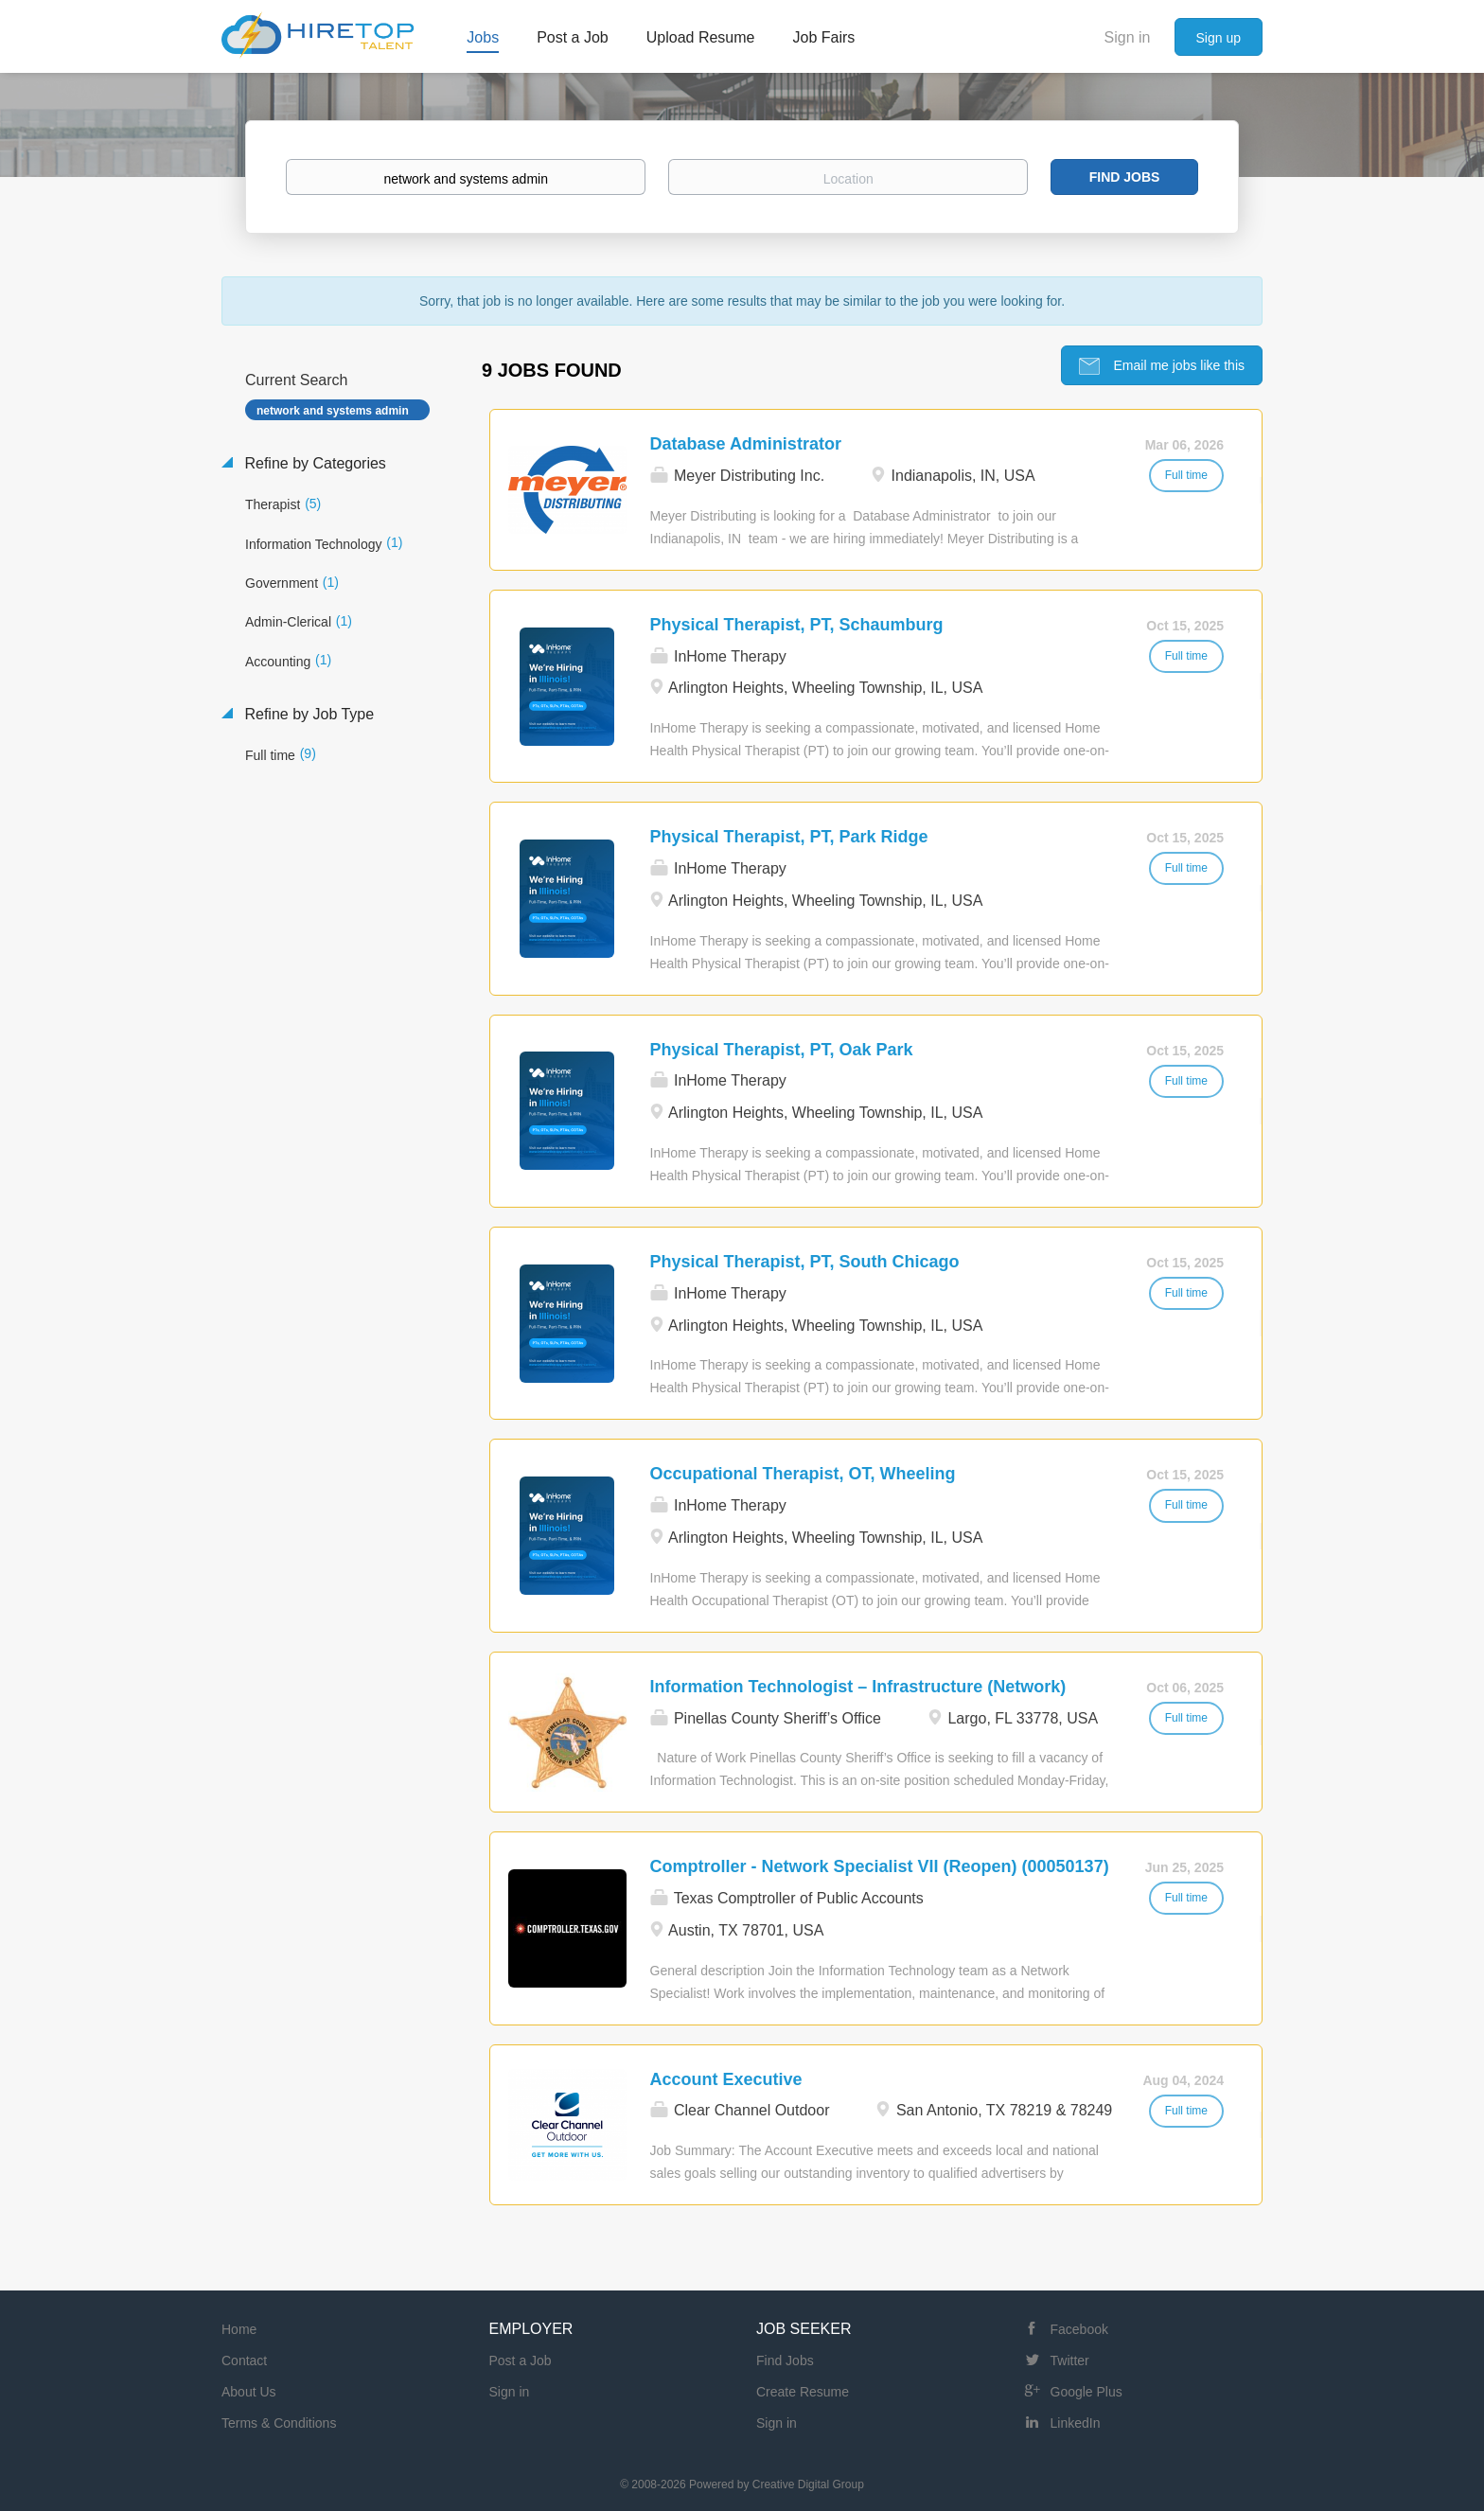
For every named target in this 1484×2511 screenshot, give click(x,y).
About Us (248, 2390)
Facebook (1079, 2328)
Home (238, 2328)
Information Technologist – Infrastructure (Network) (858, 1685)
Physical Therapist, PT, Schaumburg (797, 623)
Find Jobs (1124, 177)
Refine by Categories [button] (313, 462)
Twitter (1070, 2359)
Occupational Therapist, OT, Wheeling (803, 1472)
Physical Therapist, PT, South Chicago (805, 1260)
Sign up (1218, 37)
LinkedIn (1076, 2422)
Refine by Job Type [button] (307, 713)
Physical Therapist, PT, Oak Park (781, 1048)
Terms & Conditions (278, 2422)
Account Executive (726, 2078)
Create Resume (802, 2390)
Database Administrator (745, 442)
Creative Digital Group (808, 2483)
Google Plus (1086, 2390)
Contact (244, 2359)
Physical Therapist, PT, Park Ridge (789, 835)
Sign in (1127, 37)
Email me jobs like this (1177, 364)
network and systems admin (332, 409)
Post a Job (520, 2359)
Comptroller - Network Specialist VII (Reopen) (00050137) (879, 1865)
